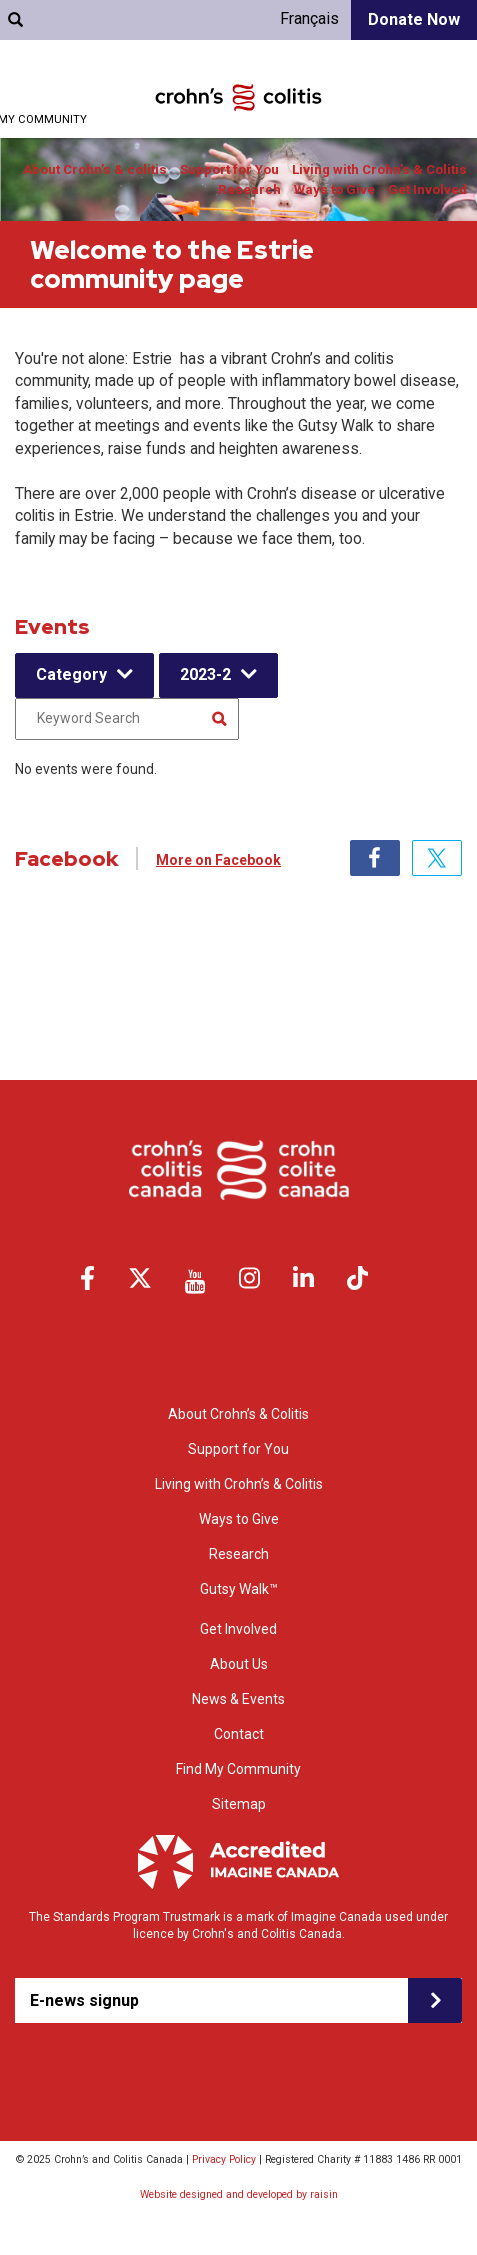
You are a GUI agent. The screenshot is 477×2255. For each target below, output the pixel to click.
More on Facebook (218, 860)
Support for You (229, 169)
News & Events (238, 1699)
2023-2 (205, 674)
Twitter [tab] (437, 858)
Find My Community (238, 1769)
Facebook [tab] (375, 858)
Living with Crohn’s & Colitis (379, 169)
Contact (239, 1734)
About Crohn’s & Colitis (238, 1414)
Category (71, 674)
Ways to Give (334, 189)
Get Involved (427, 189)
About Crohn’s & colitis (95, 169)
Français (309, 18)
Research (249, 189)
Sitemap (239, 1804)
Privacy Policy (224, 2159)
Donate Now (414, 19)
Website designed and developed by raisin (239, 2194)
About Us (239, 1664)
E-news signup (84, 2000)
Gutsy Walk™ (239, 1589)
